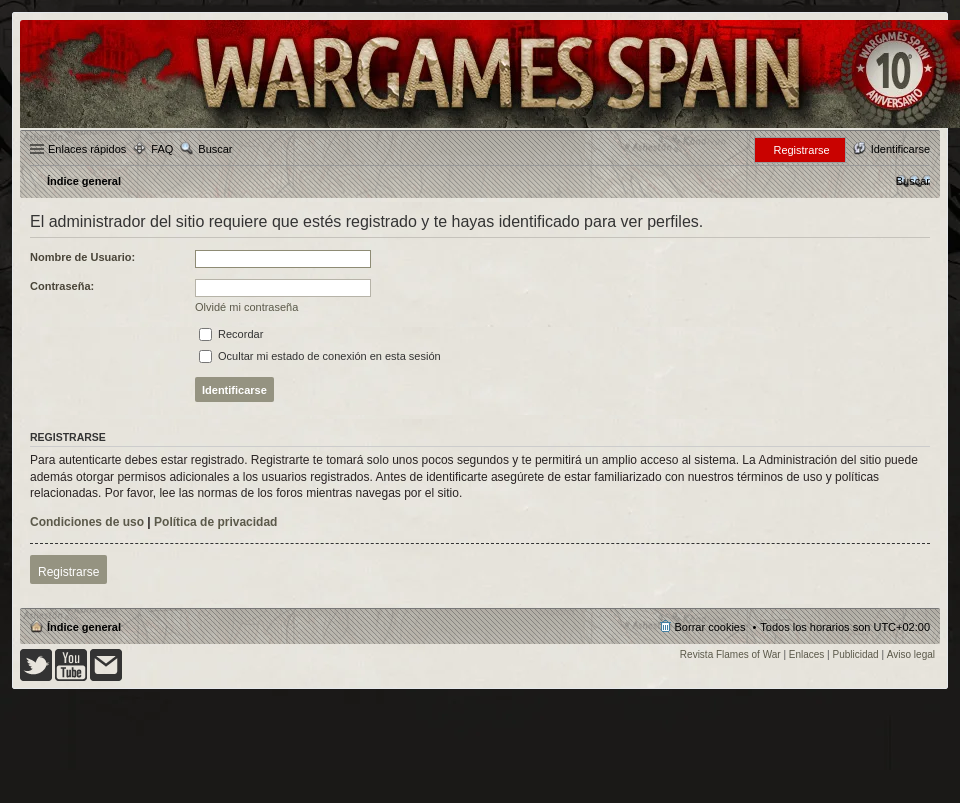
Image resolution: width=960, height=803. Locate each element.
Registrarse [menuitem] (801, 150)
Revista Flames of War (730, 654)
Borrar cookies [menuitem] (710, 627)
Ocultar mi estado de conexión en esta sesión (320, 356)
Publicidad (856, 654)
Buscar (215, 149)
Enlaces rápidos (87, 149)
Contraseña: (62, 286)
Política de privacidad (215, 522)
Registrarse (68, 572)
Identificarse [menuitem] (900, 149)
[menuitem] (913, 181)
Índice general (84, 627)
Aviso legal (911, 654)
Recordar (231, 334)
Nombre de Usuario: (82, 257)
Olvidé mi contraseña (246, 307)
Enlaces (807, 654)
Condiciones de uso (87, 522)
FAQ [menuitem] (162, 149)
